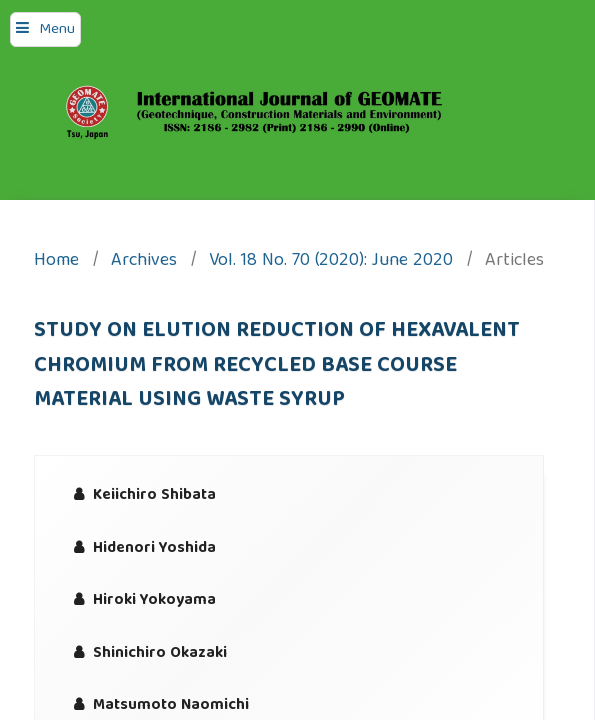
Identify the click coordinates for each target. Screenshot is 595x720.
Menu (57, 30)
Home (56, 262)
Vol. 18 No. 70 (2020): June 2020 (331, 262)
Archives (144, 262)
